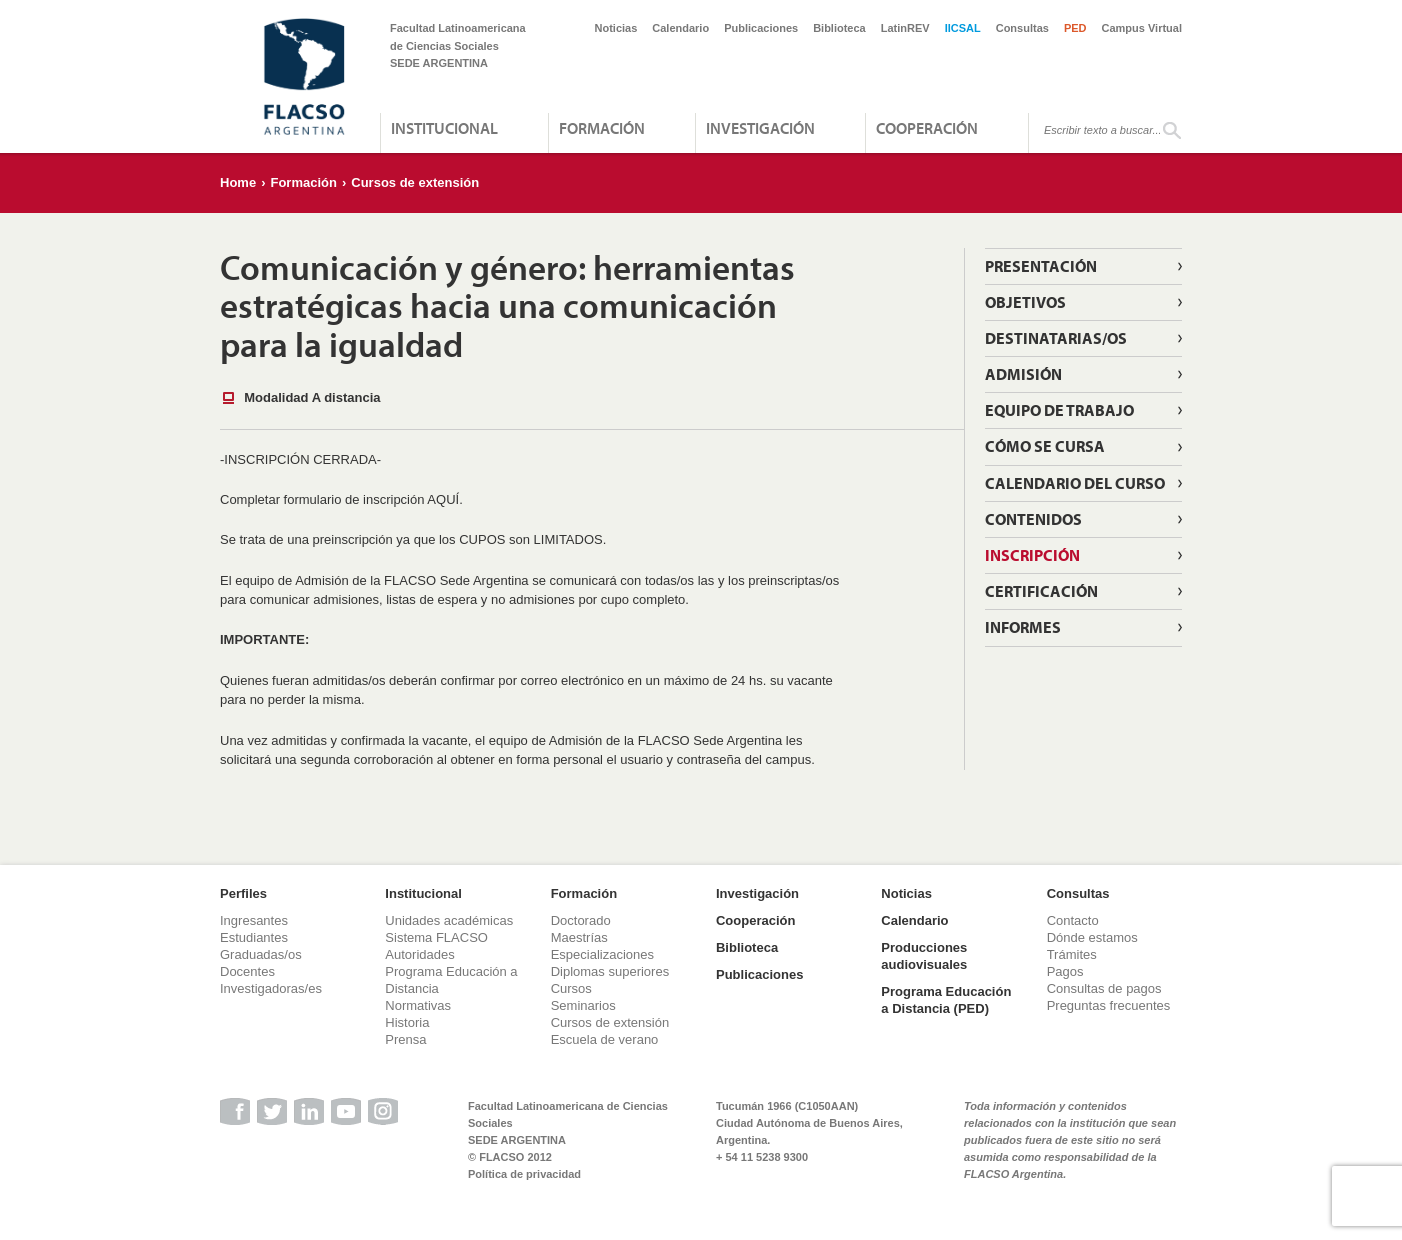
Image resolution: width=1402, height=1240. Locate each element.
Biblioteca (839, 28)
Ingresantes (254, 920)
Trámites (1072, 954)
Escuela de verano (605, 1039)
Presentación (1041, 266)
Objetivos (1025, 302)
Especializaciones (602, 954)
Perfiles (243, 893)
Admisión (1023, 374)
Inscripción (1032, 555)
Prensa (405, 1039)
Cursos (571, 988)
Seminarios (583, 1005)
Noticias (616, 28)
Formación (602, 128)
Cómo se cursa (1045, 446)
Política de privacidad (524, 1174)
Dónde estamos (1092, 937)
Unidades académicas (449, 920)
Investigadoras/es (271, 988)
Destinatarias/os (1056, 338)
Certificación (1041, 591)
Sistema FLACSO (436, 937)
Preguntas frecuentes (1109, 1005)
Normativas (418, 1005)
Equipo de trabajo (1059, 410)
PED (1075, 28)
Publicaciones (761, 28)
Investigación (760, 128)
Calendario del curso (1075, 483)
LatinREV (905, 28)
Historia (407, 1022)
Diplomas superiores (610, 971)
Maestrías (579, 937)
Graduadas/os (261, 954)
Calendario (680, 28)
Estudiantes (254, 937)
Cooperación (927, 128)
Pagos (1065, 971)
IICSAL (963, 28)
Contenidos (1033, 519)
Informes (1023, 627)
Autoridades (419, 954)
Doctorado (581, 920)
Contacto (1073, 920)
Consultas (1022, 28)
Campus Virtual (1142, 28)
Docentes (247, 971)
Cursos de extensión (415, 182)
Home (238, 182)
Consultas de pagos (1104, 988)
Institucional (444, 128)
